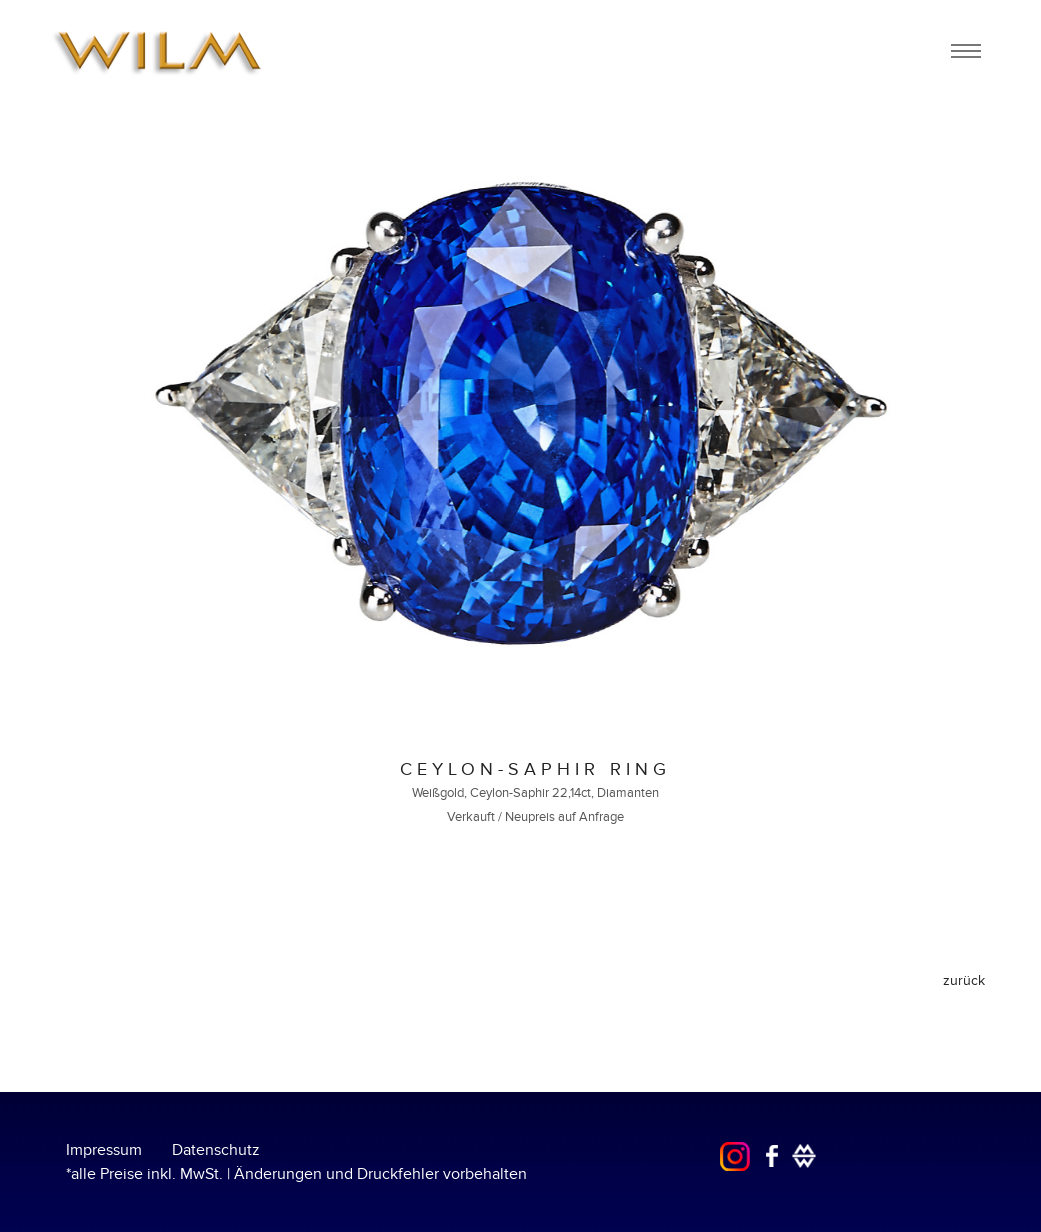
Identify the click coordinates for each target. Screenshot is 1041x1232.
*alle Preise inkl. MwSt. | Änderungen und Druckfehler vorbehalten (296, 1174)
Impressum (104, 1150)
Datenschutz (216, 1150)
